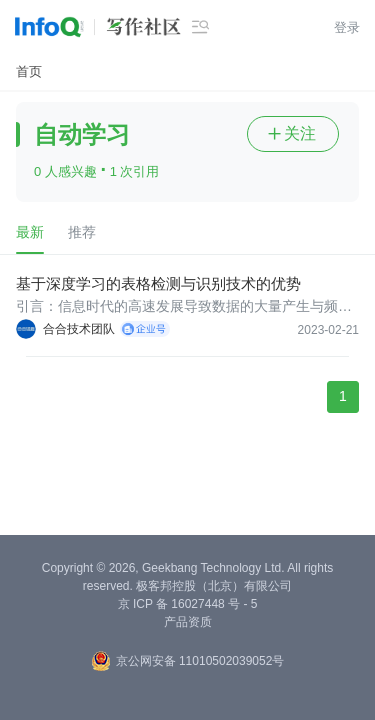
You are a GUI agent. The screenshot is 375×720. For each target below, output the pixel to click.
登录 (347, 27)
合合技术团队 (79, 329)
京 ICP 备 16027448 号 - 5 (188, 604)
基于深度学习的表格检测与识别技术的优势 (158, 283)
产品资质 (188, 622)
